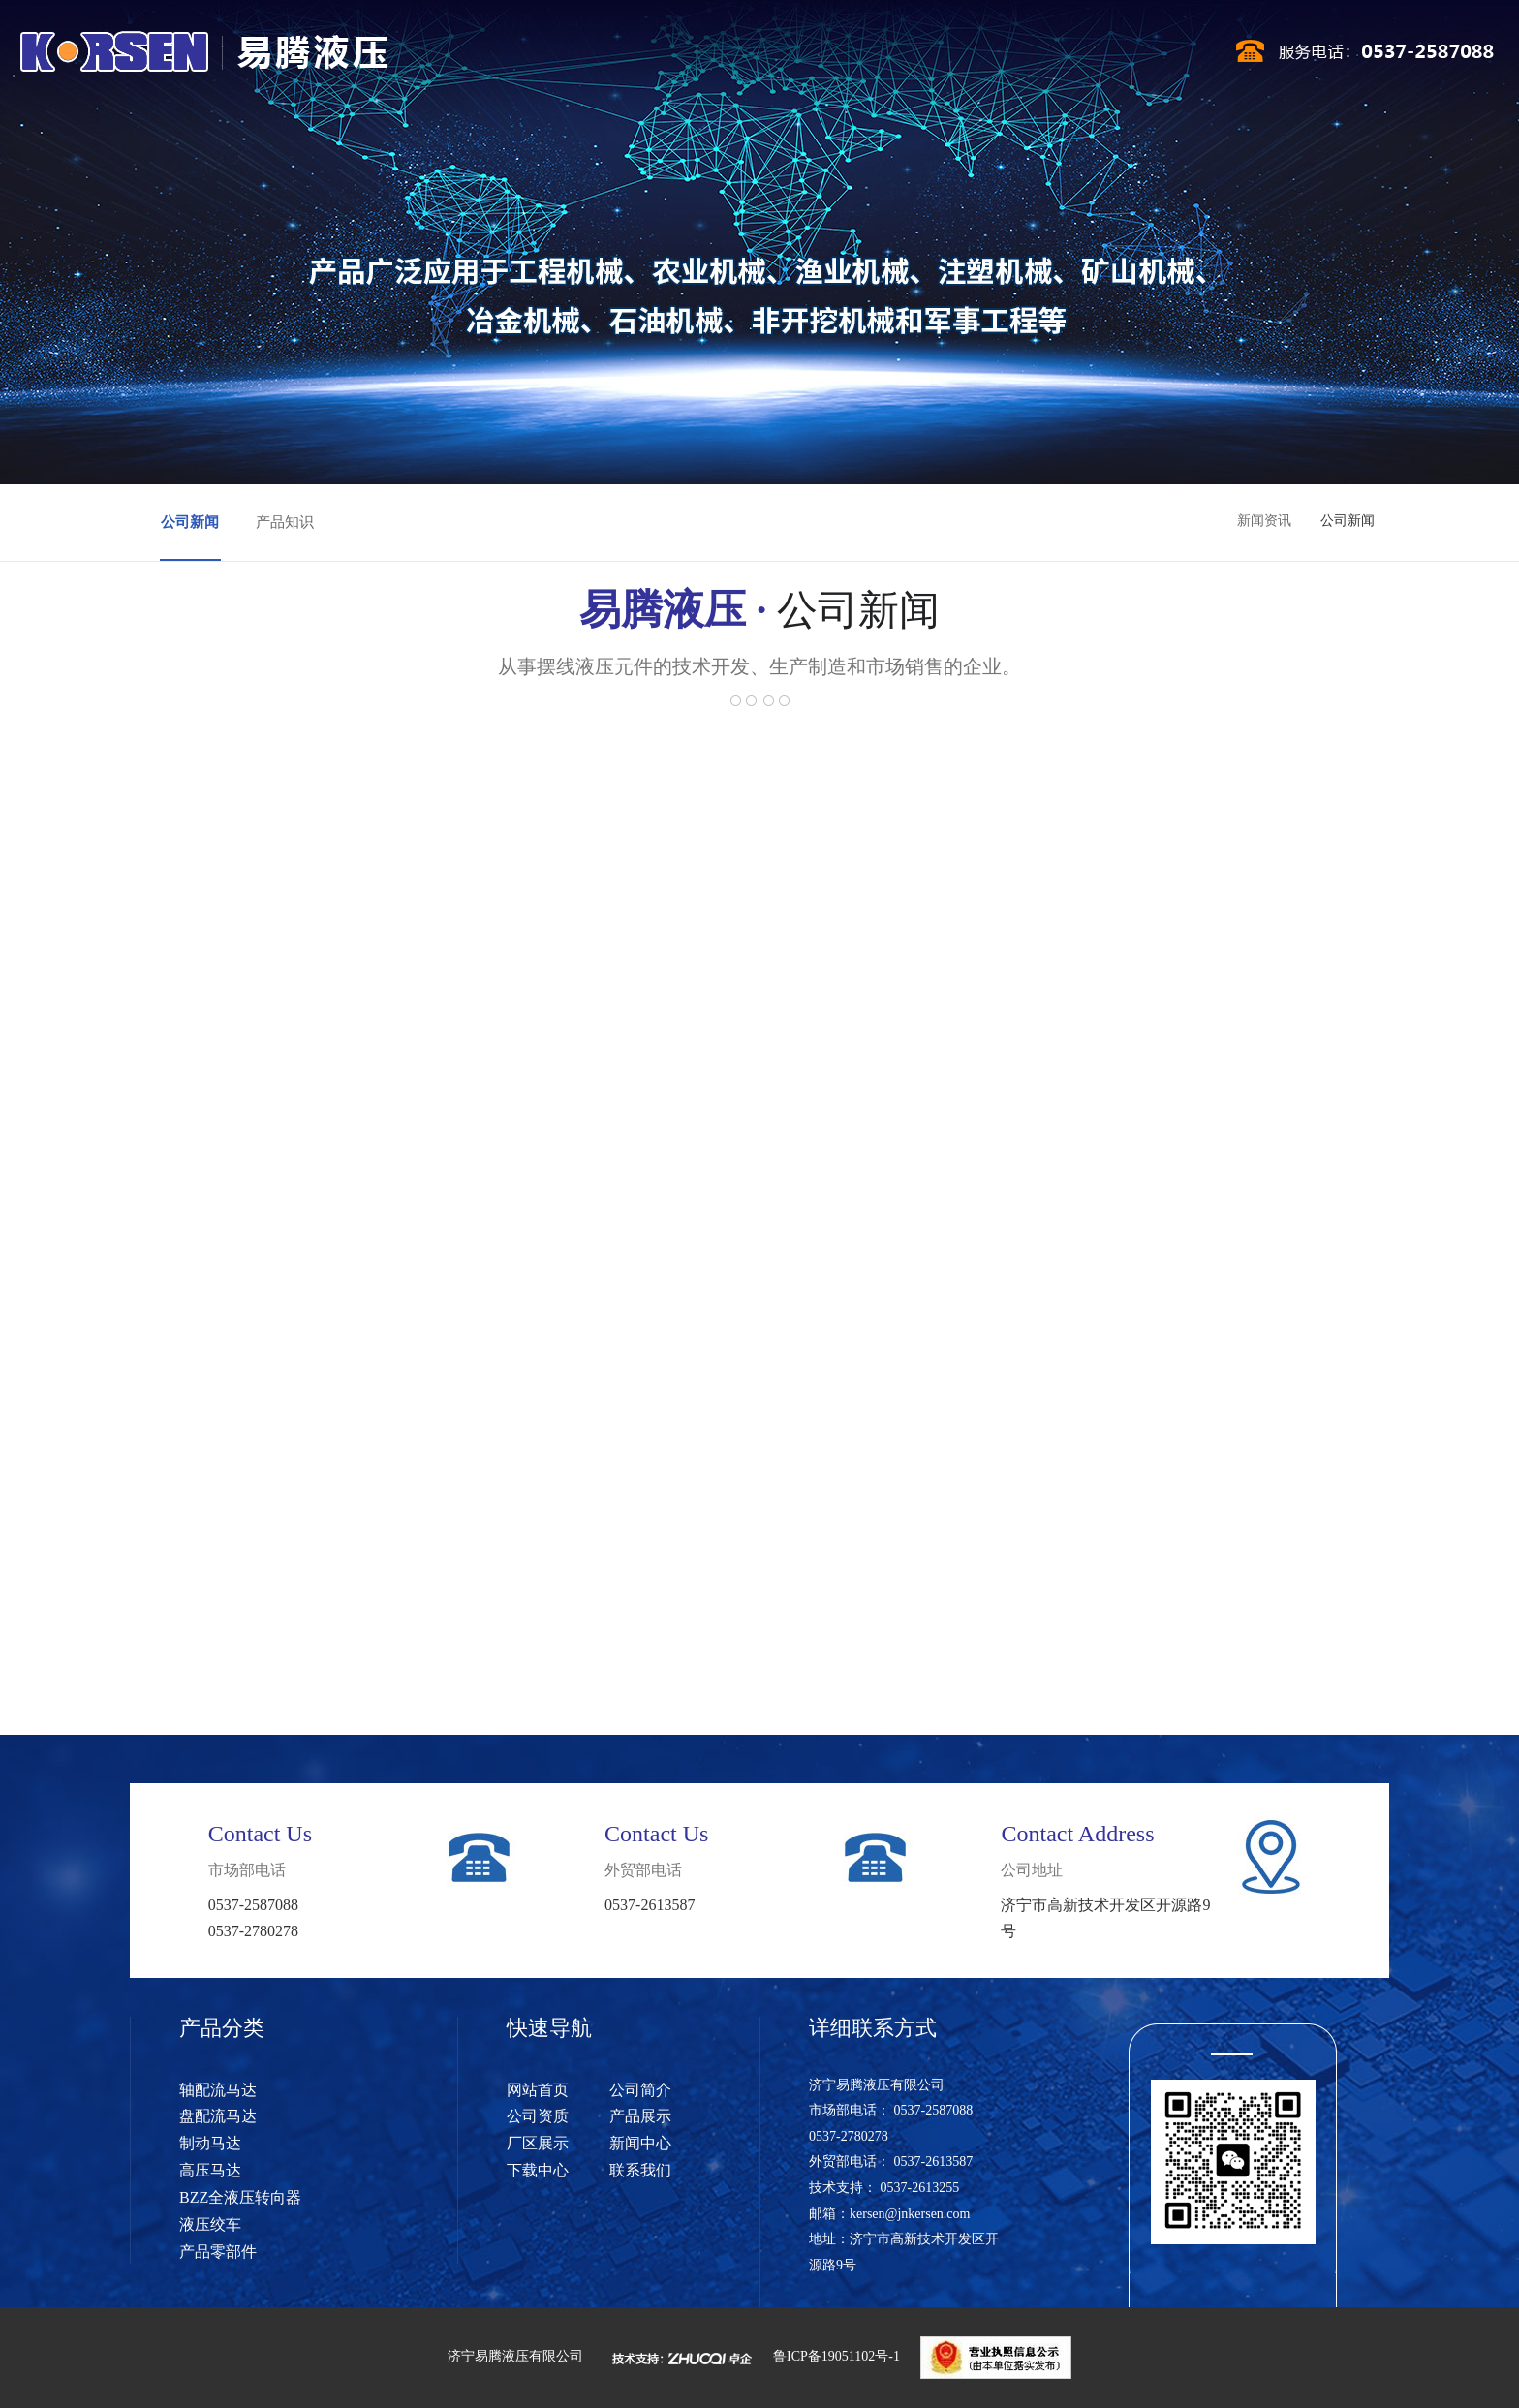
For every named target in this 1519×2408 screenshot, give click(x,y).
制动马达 (210, 2143)
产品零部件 (218, 2251)
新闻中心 (924, 55)
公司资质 (670, 55)
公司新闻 (190, 522)
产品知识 (285, 522)
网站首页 (501, 55)
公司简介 (585, 55)
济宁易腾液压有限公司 (515, 2357)
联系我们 (1094, 55)
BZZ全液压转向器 (240, 2197)
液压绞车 (210, 2224)
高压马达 (210, 2170)
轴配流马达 (218, 2090)
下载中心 (1009, 55)
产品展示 (755, 55)
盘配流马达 (218, 2116)
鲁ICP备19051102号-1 (836, 2357)
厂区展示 (840, 55)
